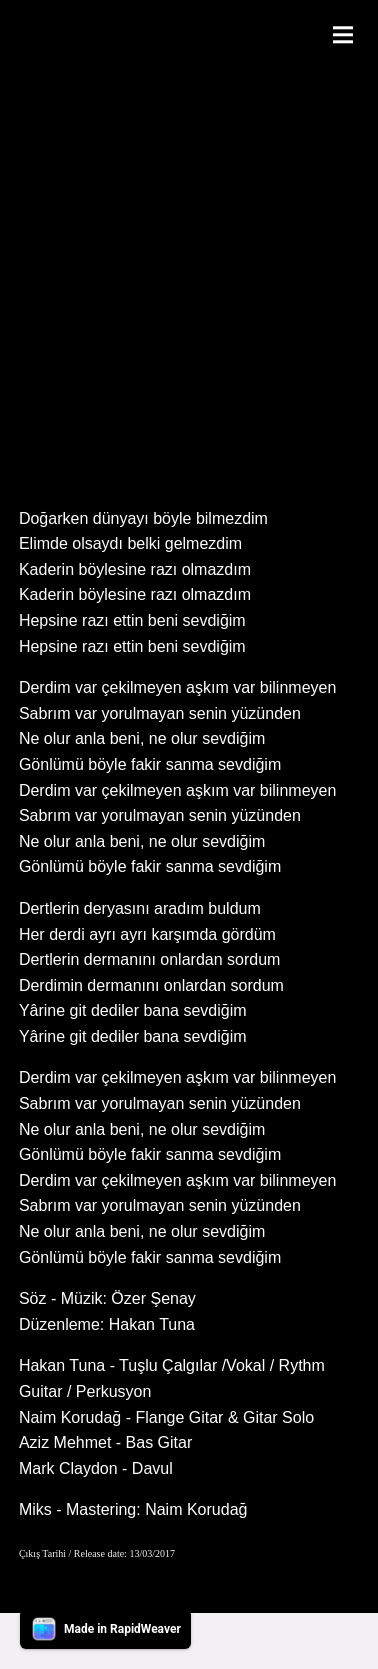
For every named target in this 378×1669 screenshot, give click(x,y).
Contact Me (210, 1640)
